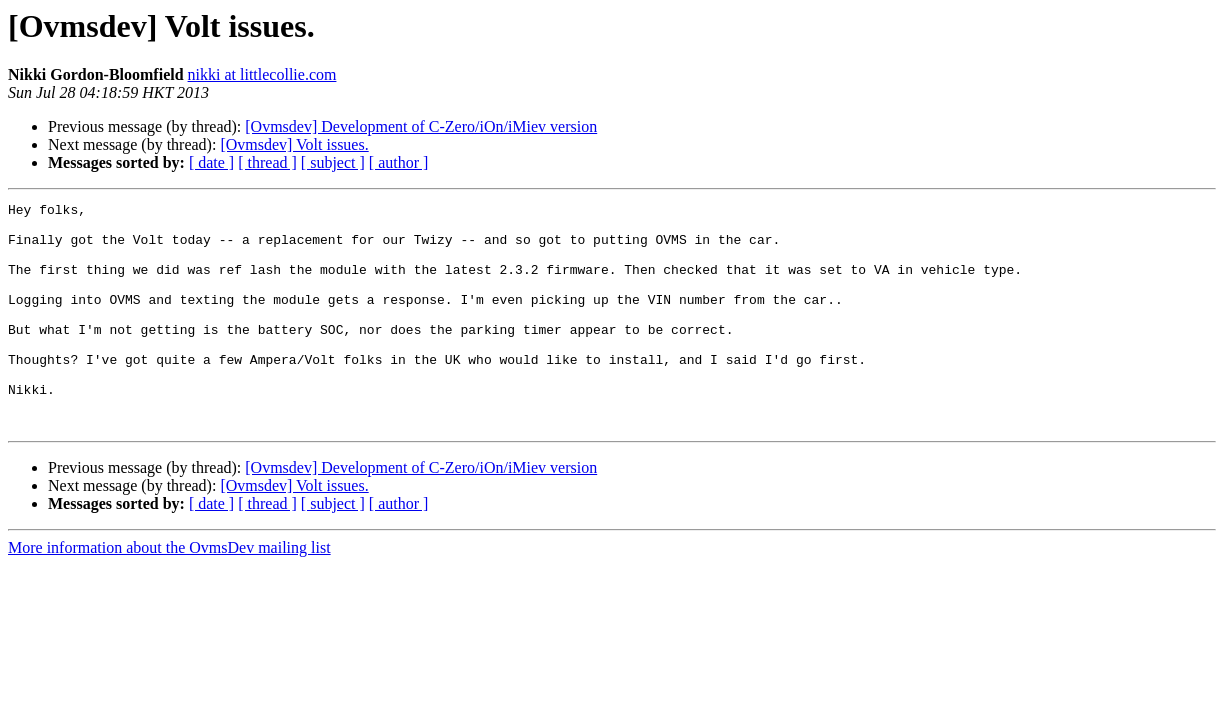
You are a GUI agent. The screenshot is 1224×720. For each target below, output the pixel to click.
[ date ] (211, 162)
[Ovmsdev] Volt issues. (294, 144)
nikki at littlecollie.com (262, 74)
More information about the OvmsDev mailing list (169, 592)
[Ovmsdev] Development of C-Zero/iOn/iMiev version (421, 126)
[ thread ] (267, 162)
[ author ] (399, 162)
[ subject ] (333, 162)
